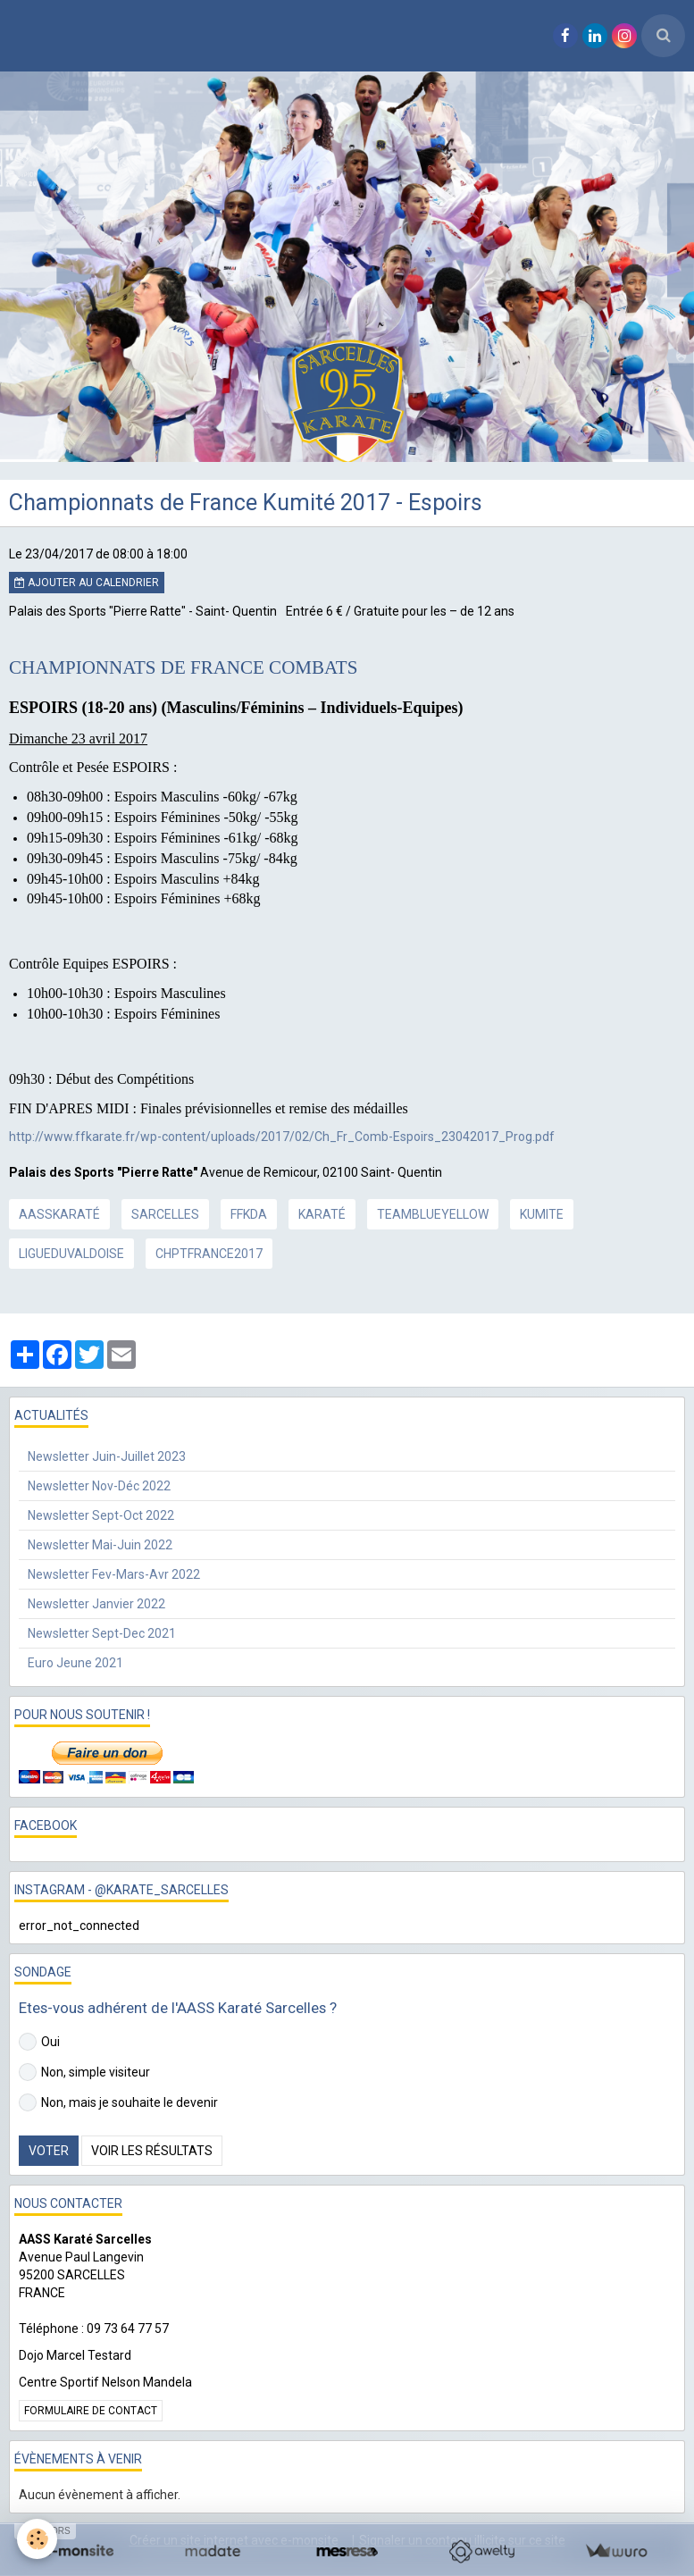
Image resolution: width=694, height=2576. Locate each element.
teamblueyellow (433, 1214)
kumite (542, 1214)
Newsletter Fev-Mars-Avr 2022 (114, 1574)
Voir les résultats (152, 2151)
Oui (39, 2042)
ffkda (248, 1214)
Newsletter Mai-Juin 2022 (100, 1545)
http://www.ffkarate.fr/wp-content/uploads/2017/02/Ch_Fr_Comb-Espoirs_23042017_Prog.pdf (282, 1136)
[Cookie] (38, 2539)
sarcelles (165, 1214)
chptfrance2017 (209, 1253)
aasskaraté (59, 1214)
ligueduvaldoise (71, 1253)
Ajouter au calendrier (86, 582)
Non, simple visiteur (84, 2072)
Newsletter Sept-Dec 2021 (102, 1633)
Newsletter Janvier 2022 (96, 1604)
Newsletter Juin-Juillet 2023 (107, 1456)
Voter (49, 2151)
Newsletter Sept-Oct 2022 (101, 1515)
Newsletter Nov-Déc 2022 (99, 1486)
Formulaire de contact (90, 2410)
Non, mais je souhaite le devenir (118, 2102)
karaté (322, 1214)
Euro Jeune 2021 (75, 1663)
